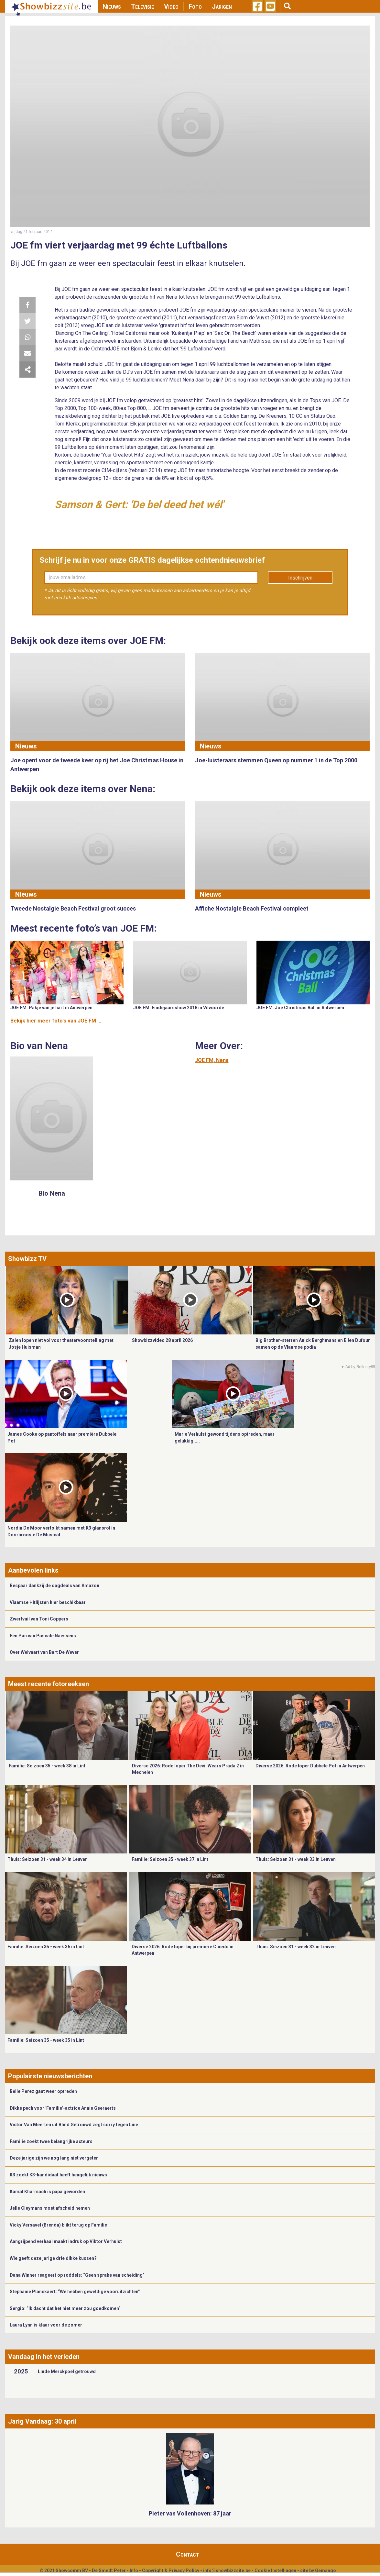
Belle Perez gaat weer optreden (43, 2091)
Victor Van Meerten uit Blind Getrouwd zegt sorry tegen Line (74, 2124)
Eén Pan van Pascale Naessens (43, 1635)
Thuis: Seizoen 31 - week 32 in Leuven (295, 1946)
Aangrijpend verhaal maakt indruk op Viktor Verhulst (66, 2241)
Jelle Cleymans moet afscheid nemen (50, 2208)
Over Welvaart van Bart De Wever (44, 1652)
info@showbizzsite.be (227, 2570)
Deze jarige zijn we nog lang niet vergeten (54, 2158)
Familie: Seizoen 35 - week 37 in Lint (170, 1859)
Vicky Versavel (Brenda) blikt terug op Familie (58, 2225)
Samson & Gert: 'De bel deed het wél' (139, 504)
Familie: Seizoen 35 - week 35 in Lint (45, 2040)
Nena (222, 1060)
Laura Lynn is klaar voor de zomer (46, 2324)
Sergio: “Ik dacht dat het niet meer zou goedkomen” (65, 2308)
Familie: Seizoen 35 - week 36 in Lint (45, 1946)
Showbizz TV (27, 1259)
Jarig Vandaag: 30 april (42, 2421)
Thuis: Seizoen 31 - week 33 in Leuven (295, 1859)
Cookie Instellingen (275, 2570)
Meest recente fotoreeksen (48, 1684)
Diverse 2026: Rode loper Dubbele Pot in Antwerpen (310, 1765)
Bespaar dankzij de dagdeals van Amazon (54, 1585)
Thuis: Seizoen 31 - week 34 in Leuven (47, 1859)
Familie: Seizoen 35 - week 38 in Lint (47, 1765)
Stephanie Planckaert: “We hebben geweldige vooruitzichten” (75, 2291)
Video (171, 6)
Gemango (325, 2570)
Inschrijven (300, 578)
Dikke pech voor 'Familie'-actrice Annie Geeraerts (63, 2108)
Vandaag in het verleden (44, 2356)
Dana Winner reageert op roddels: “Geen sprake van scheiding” (77, 2275)
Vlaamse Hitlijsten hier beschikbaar (48, 1602)
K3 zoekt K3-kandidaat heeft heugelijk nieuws (58, 2174)
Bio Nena (51, 1193)
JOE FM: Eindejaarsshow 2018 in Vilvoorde (178, 1007)
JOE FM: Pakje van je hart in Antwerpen (51, 1007)
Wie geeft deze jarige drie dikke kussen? (53, 2258)
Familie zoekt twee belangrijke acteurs (51, 2141)
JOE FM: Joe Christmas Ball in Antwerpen (300, 1007)
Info (134, 2570)
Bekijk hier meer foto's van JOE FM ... (55, 1021)
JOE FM (204, 1060)
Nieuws (112, 6)
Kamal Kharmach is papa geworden (47, 2191)
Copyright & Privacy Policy (170, 2570)
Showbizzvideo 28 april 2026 (162, 1340)
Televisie (142, 6)
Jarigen (222, 6)
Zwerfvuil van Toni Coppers (39, 1618)
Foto (195, 6)
